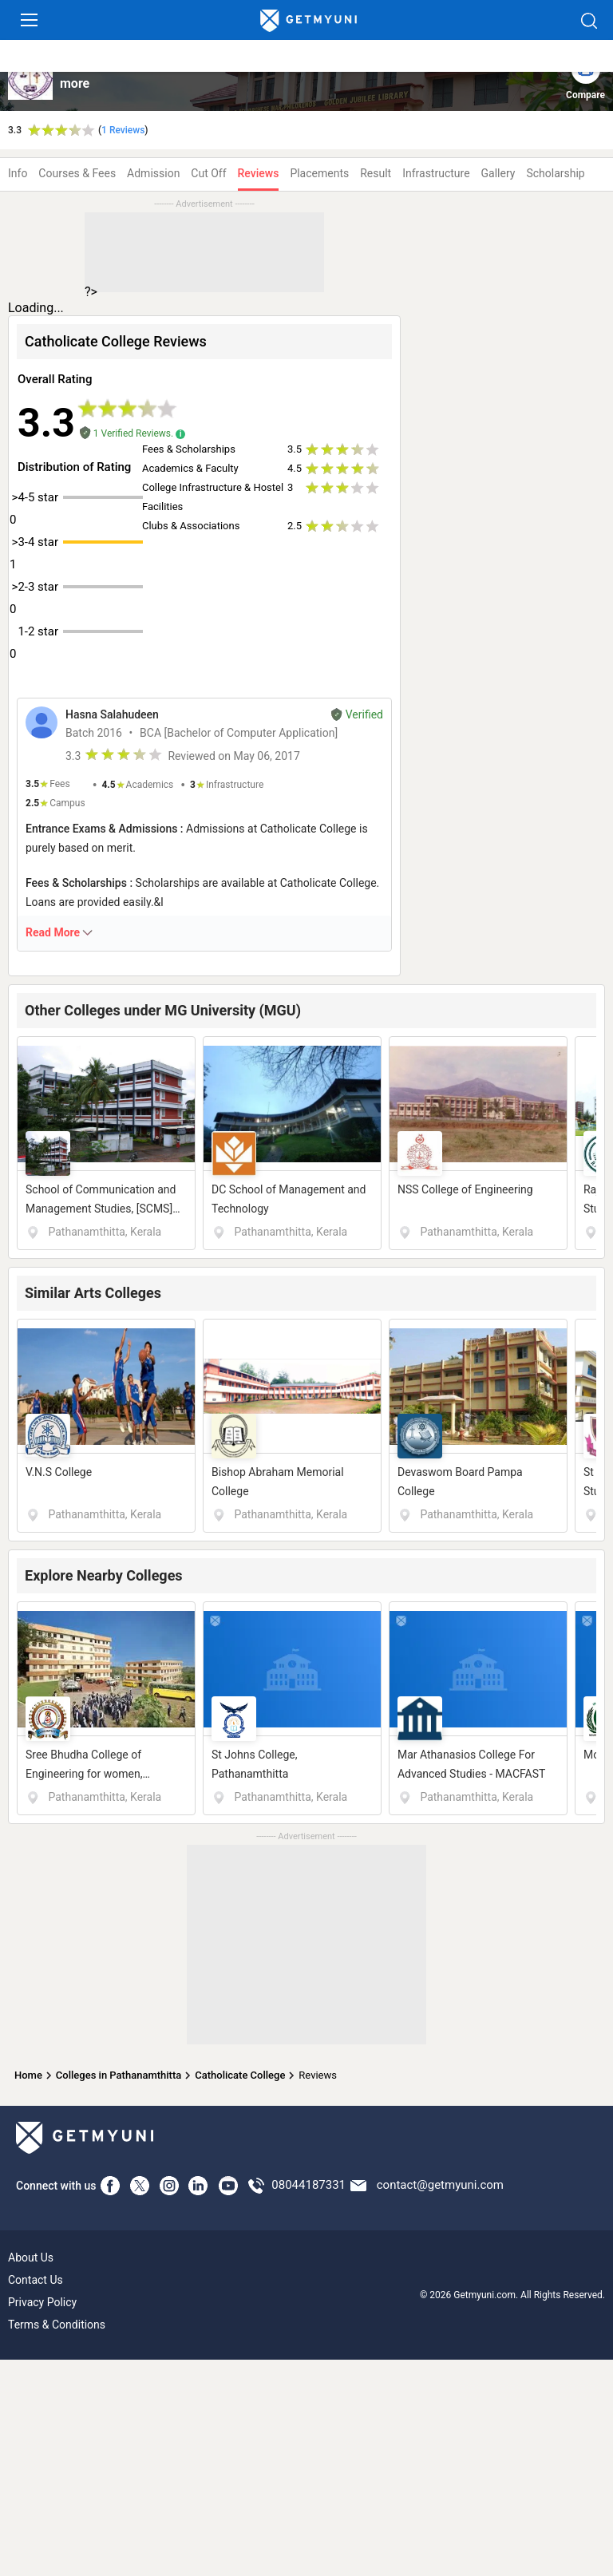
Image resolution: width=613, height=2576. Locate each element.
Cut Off (208, 173)
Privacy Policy (42, 2302)
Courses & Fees (77, 173)
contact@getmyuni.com (440, 2185)
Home (28, 2075)
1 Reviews (122, 130)
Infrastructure (435, 173)
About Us (30, 2257)
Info (17, 173)
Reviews (258, 173)
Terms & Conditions (56, 2324)
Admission (153, 173)
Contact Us (35, 2279)
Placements (319, 173)
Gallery (498, 173)
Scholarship (555, 173)
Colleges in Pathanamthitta (118, 2075)
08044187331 (308, 2185)
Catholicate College (240, 2075)
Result (375, 173)
